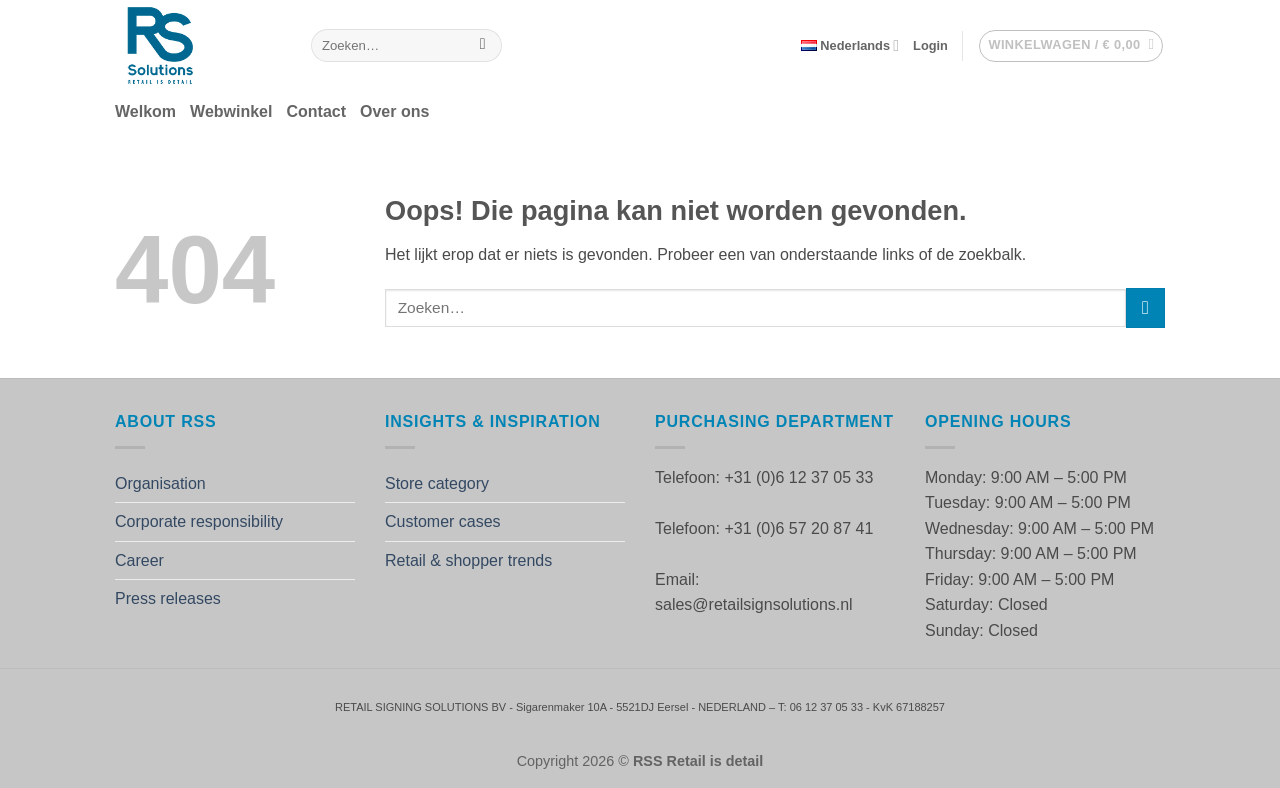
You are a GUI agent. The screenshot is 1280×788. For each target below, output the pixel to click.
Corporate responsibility (199, 521)
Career (139, 560)
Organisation (160, 483)
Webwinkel (231, 111)
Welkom (145, 111)
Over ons (394, 111)
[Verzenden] (482, 46)
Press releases (168, 598)
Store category (437, 483)
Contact (316, 111)
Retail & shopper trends (468, 560)
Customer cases (443, 521)
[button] (930, 46)
